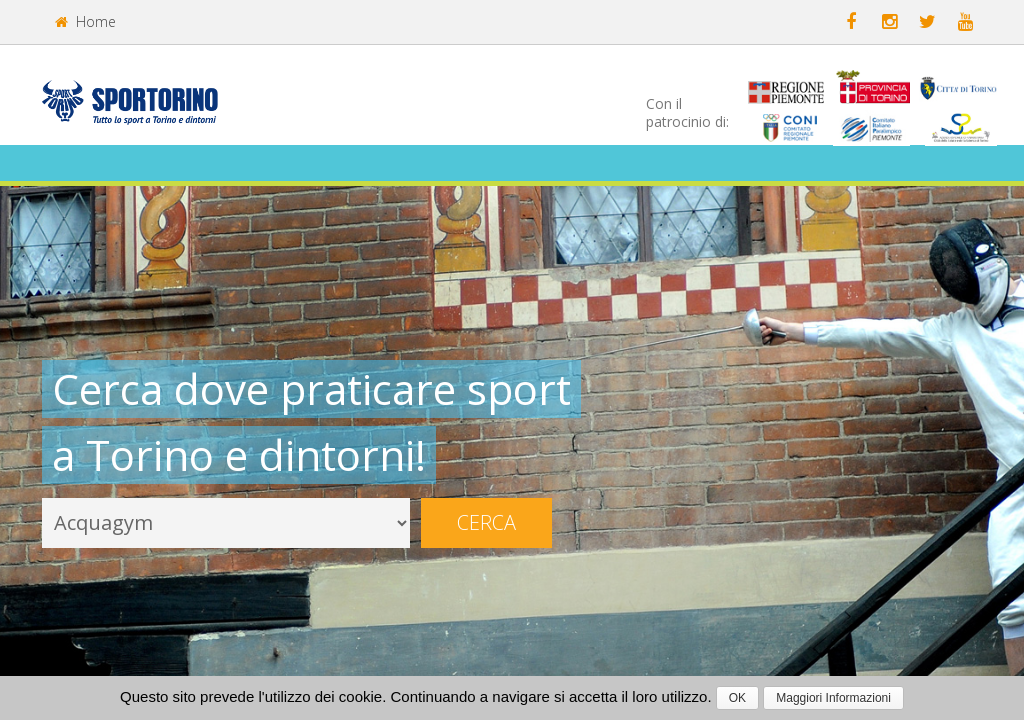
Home (85, 21)
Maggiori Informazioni (833, 698)
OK (737, 698)
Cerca (486, 522)
